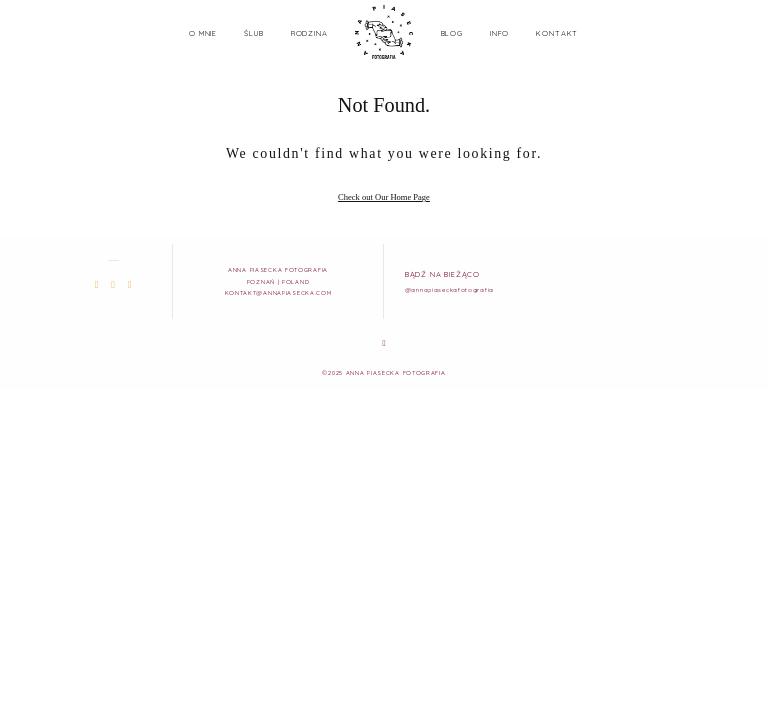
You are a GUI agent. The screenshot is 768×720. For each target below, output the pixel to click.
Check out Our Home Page (384, 197)
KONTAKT (557, 33)
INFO (499, 33)
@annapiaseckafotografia (449, 289)
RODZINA (309, 33)
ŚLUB (253, 33)
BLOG (452, 33)
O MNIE (203, 33)
